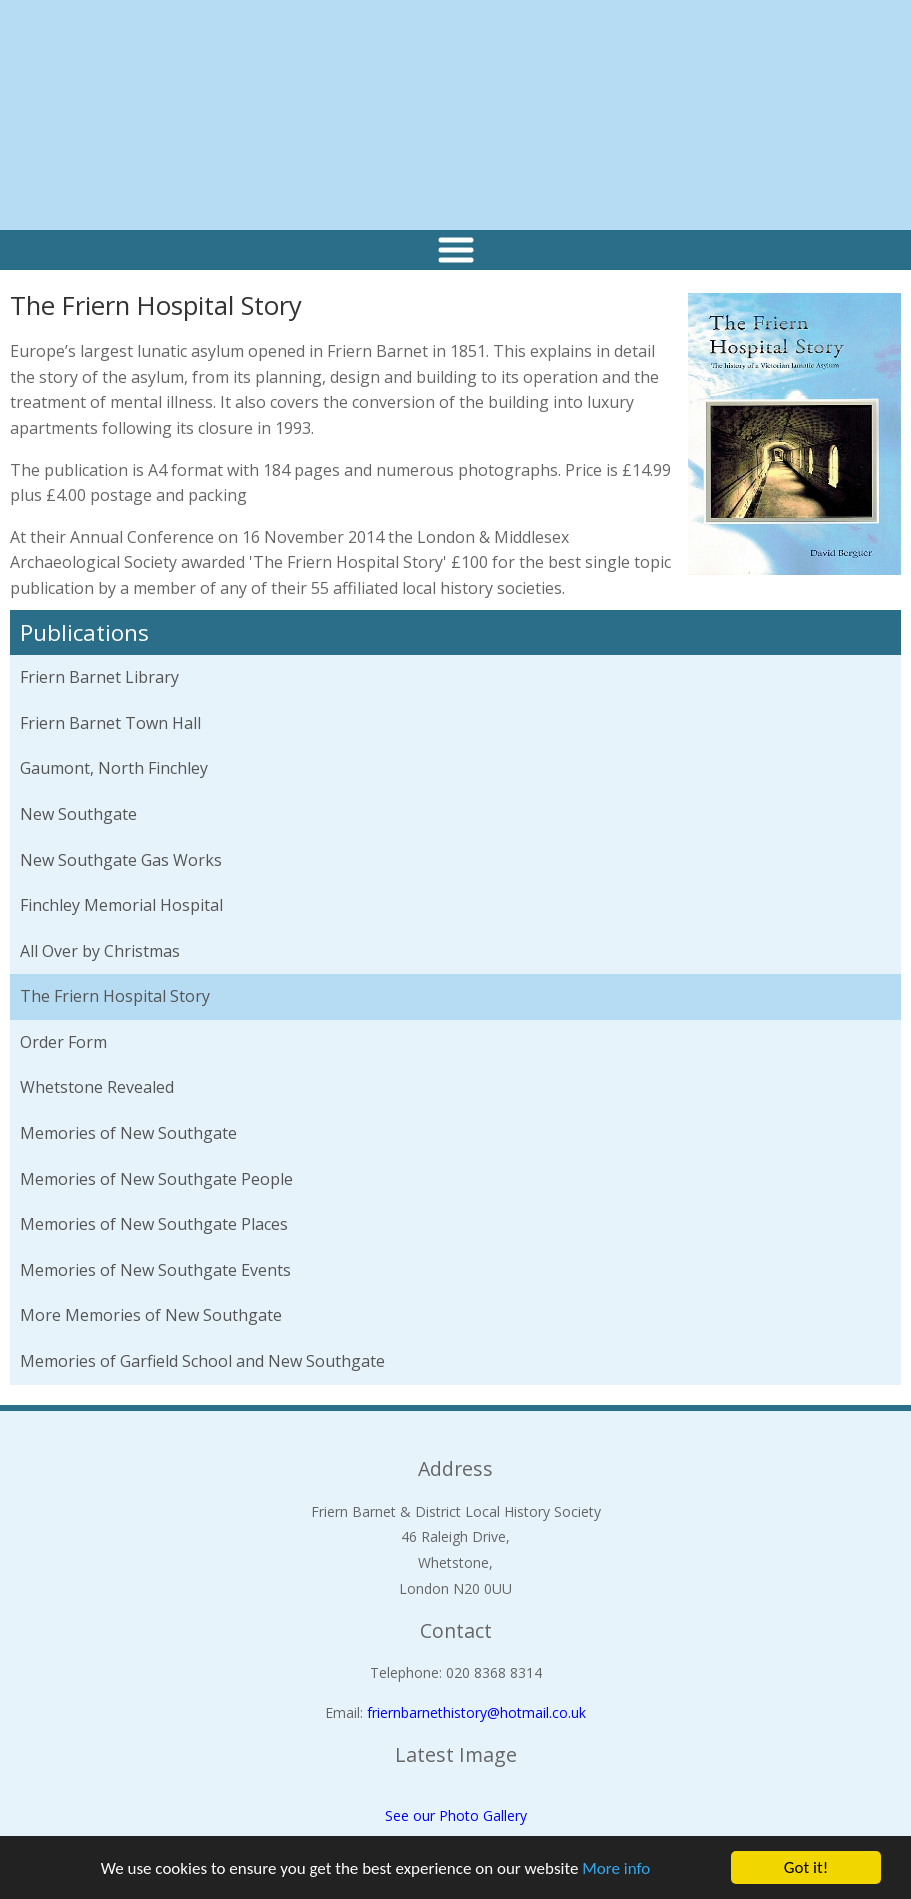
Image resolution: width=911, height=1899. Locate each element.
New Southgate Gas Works (121, 860)
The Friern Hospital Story (115, 996)
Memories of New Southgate (128, 1133)
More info (616, 1868)
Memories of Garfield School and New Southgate (202, 1361)
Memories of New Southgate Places (154, 1224)
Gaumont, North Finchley (114, 768)
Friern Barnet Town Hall (110, 723)
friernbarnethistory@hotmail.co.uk (476, 1712)
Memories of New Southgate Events (155, 1270)
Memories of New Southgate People (156, 1179)
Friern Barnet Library (99, 677)
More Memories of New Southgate (151, 1315)
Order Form (63, 1042)
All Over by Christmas (100, 951)
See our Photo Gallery (456, 1815)
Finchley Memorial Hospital (121, 905)
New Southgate (78, 814)
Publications (84, 632)
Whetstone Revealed (97, 1087)
